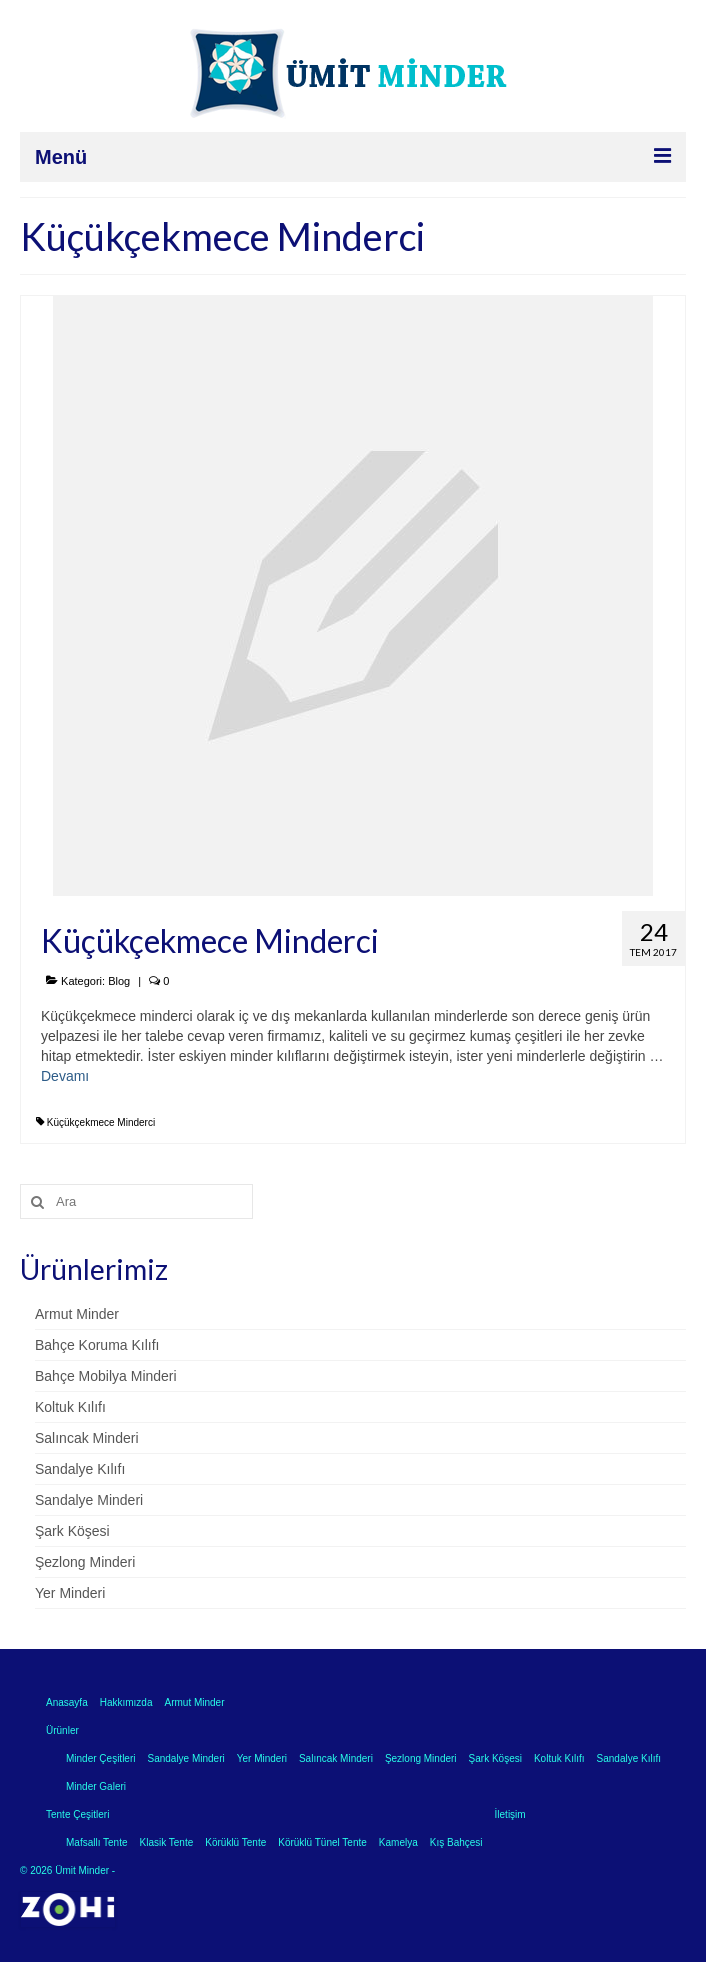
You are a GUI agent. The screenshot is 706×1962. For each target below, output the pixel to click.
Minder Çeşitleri (100, 1758)
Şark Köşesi (72, 1531)
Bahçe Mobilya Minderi (106, 1376)
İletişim (510, 1814)
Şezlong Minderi (85, 1562)
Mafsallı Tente (97, 1842)
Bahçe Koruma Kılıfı (97, 1345)
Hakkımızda (126, 1702)
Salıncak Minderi (87, 1438)
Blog (119, 981)
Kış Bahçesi (456, 1842)
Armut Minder (77, 1314)
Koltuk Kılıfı (70, 1407)
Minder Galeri (96, 1786)
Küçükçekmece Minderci (101, 1122)
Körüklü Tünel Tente (322, 1842)
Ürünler (62, 1730)
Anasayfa (67, 1702)
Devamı (65, 1076)
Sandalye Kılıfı (80, 1469)
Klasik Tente (167, 1842)
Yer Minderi (70, 1593)
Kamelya (398, 1842)
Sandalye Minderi (89, 1500)
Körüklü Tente (235, 1842)
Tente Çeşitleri (77, 1814)
